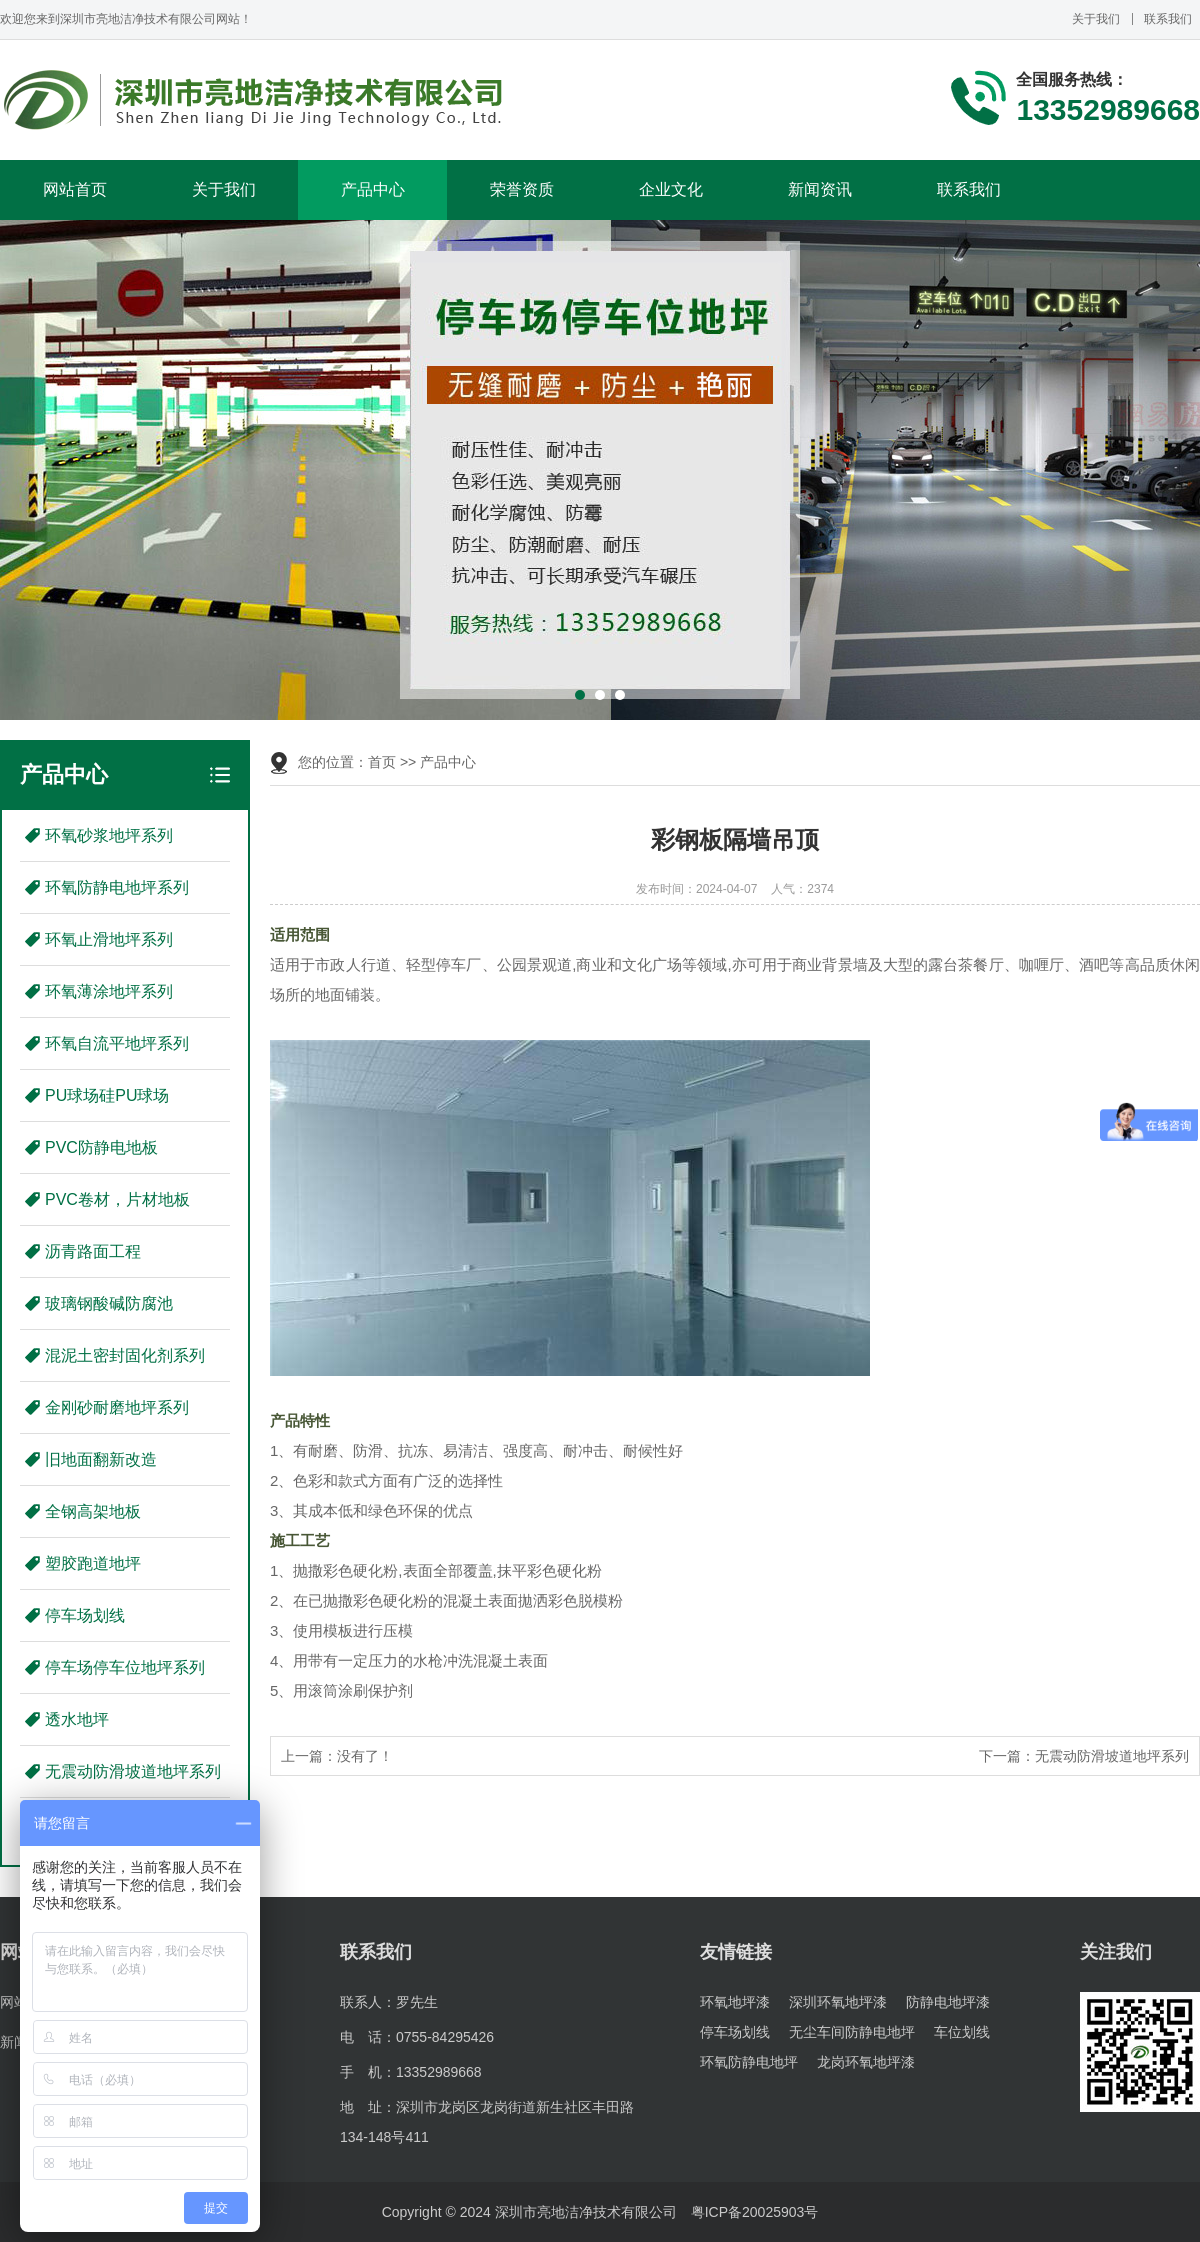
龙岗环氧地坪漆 (866, 2062)
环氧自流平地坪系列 (117, 1043)
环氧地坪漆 (735, 2002)
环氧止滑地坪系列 (109, 939)
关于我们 (1096, 19)
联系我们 (1168, 19)
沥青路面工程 (93, 1251)
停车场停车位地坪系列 (125, 1667)
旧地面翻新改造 (101, 1459)
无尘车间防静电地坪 (852, 2032)
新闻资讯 (820, 189)
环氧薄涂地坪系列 (109, 991)
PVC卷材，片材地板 (117, 1199)
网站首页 (75, 189)
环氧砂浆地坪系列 (109, 835)
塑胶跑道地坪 (93, 1563)
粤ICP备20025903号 (755, 2212)
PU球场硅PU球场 (107, 1095)
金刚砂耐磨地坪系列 (117, 1407)
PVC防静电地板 (101, 1147)
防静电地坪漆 (948, 2002)
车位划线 (962, 2032)
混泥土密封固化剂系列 (125, 1355)
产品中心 (373, 189)
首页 (382, 762)
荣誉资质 (522, 189)
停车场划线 (85, 1615)
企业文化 (671, 189)
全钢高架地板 (93, 1511)
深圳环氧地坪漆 (838, 2002)
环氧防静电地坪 (749, 2062)
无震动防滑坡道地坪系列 (133, 1771)
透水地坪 (77, 1719)
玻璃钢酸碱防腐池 (109, 1303)
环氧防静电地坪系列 (117, 887)
